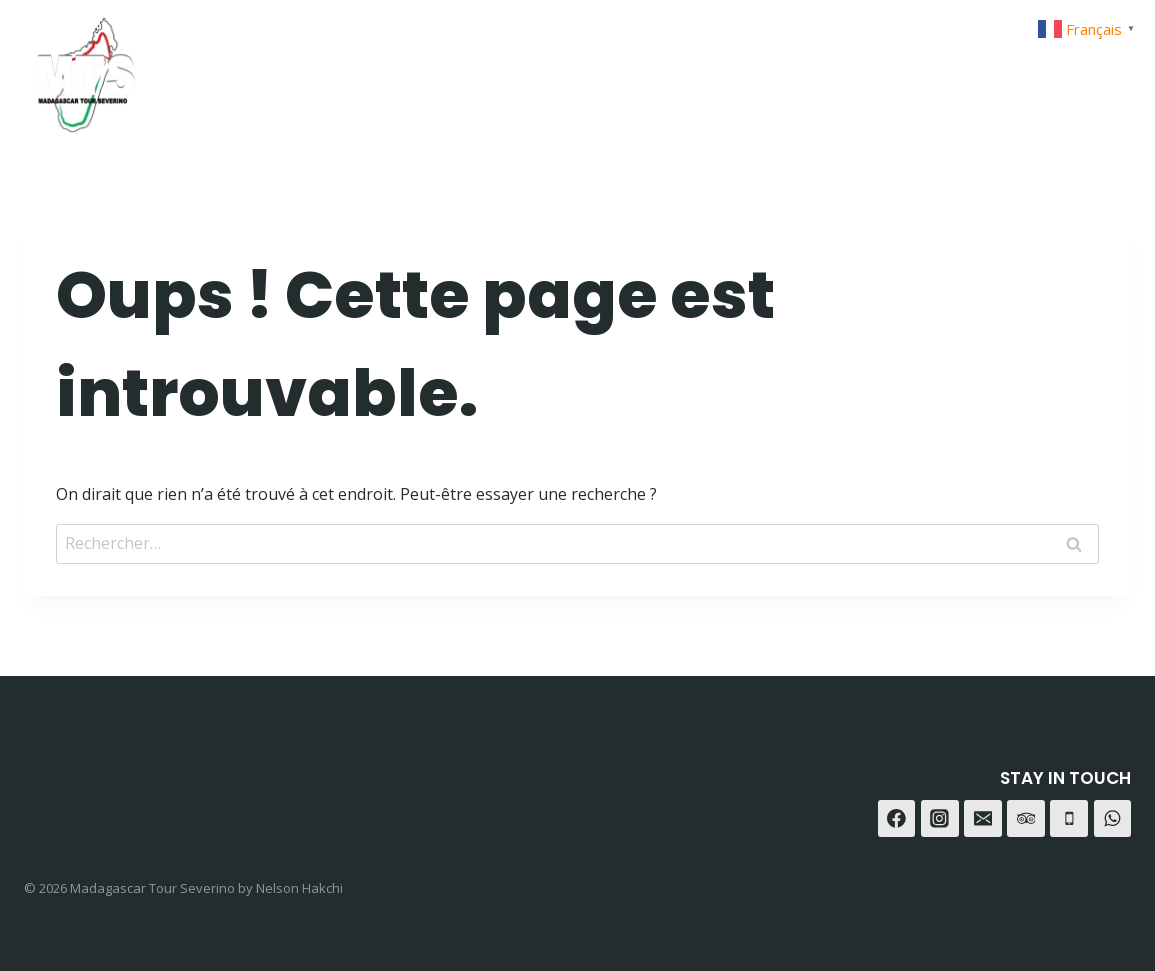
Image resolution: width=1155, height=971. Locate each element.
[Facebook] (959, 67)
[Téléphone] (1069, 819)
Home (549, 67)
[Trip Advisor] (1108, 67)
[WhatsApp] (1058, 67)
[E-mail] (983, 819)
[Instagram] (1009, 67)
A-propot (746, 67)
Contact (858, 67)
